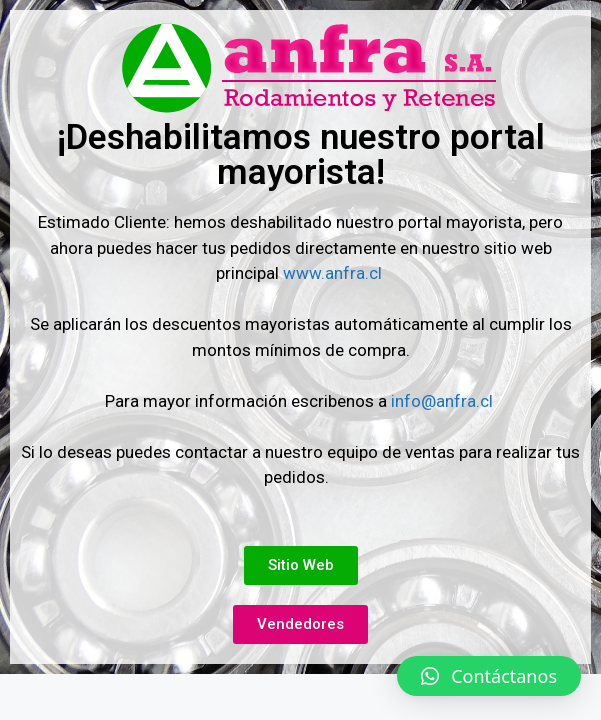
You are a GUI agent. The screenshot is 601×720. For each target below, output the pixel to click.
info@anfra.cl (442, 401)
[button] (489, 676)
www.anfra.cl (334, 273)
